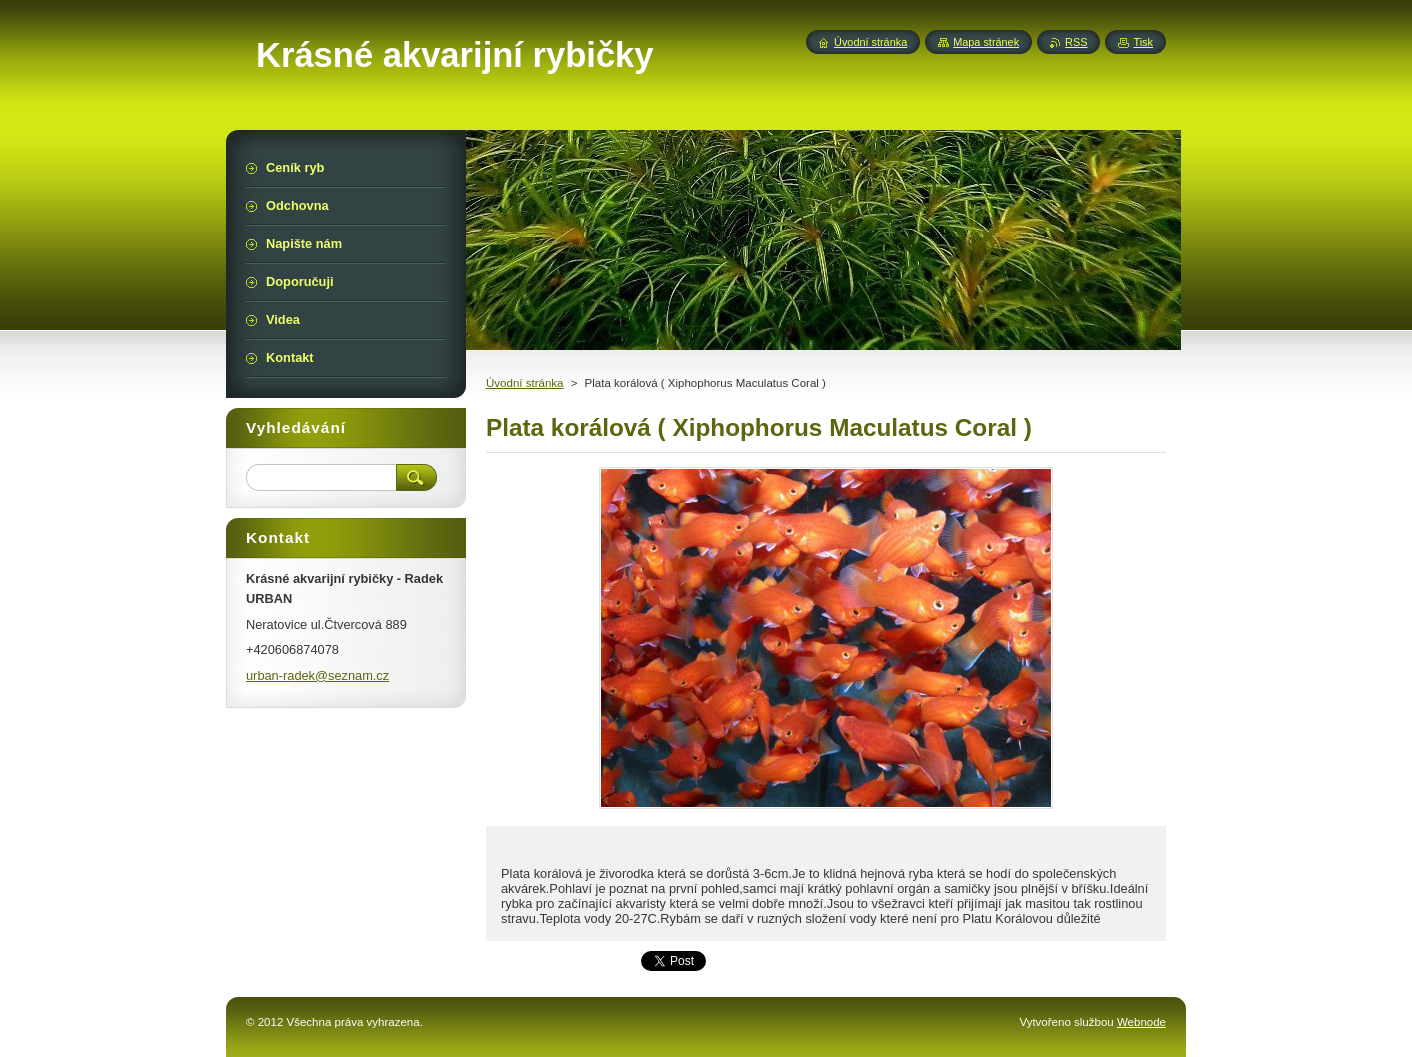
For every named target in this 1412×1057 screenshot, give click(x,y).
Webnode (1141, 1022)
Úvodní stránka (524, 383)
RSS (1076, 42)
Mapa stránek (986, 42)
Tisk (1143, 42)
